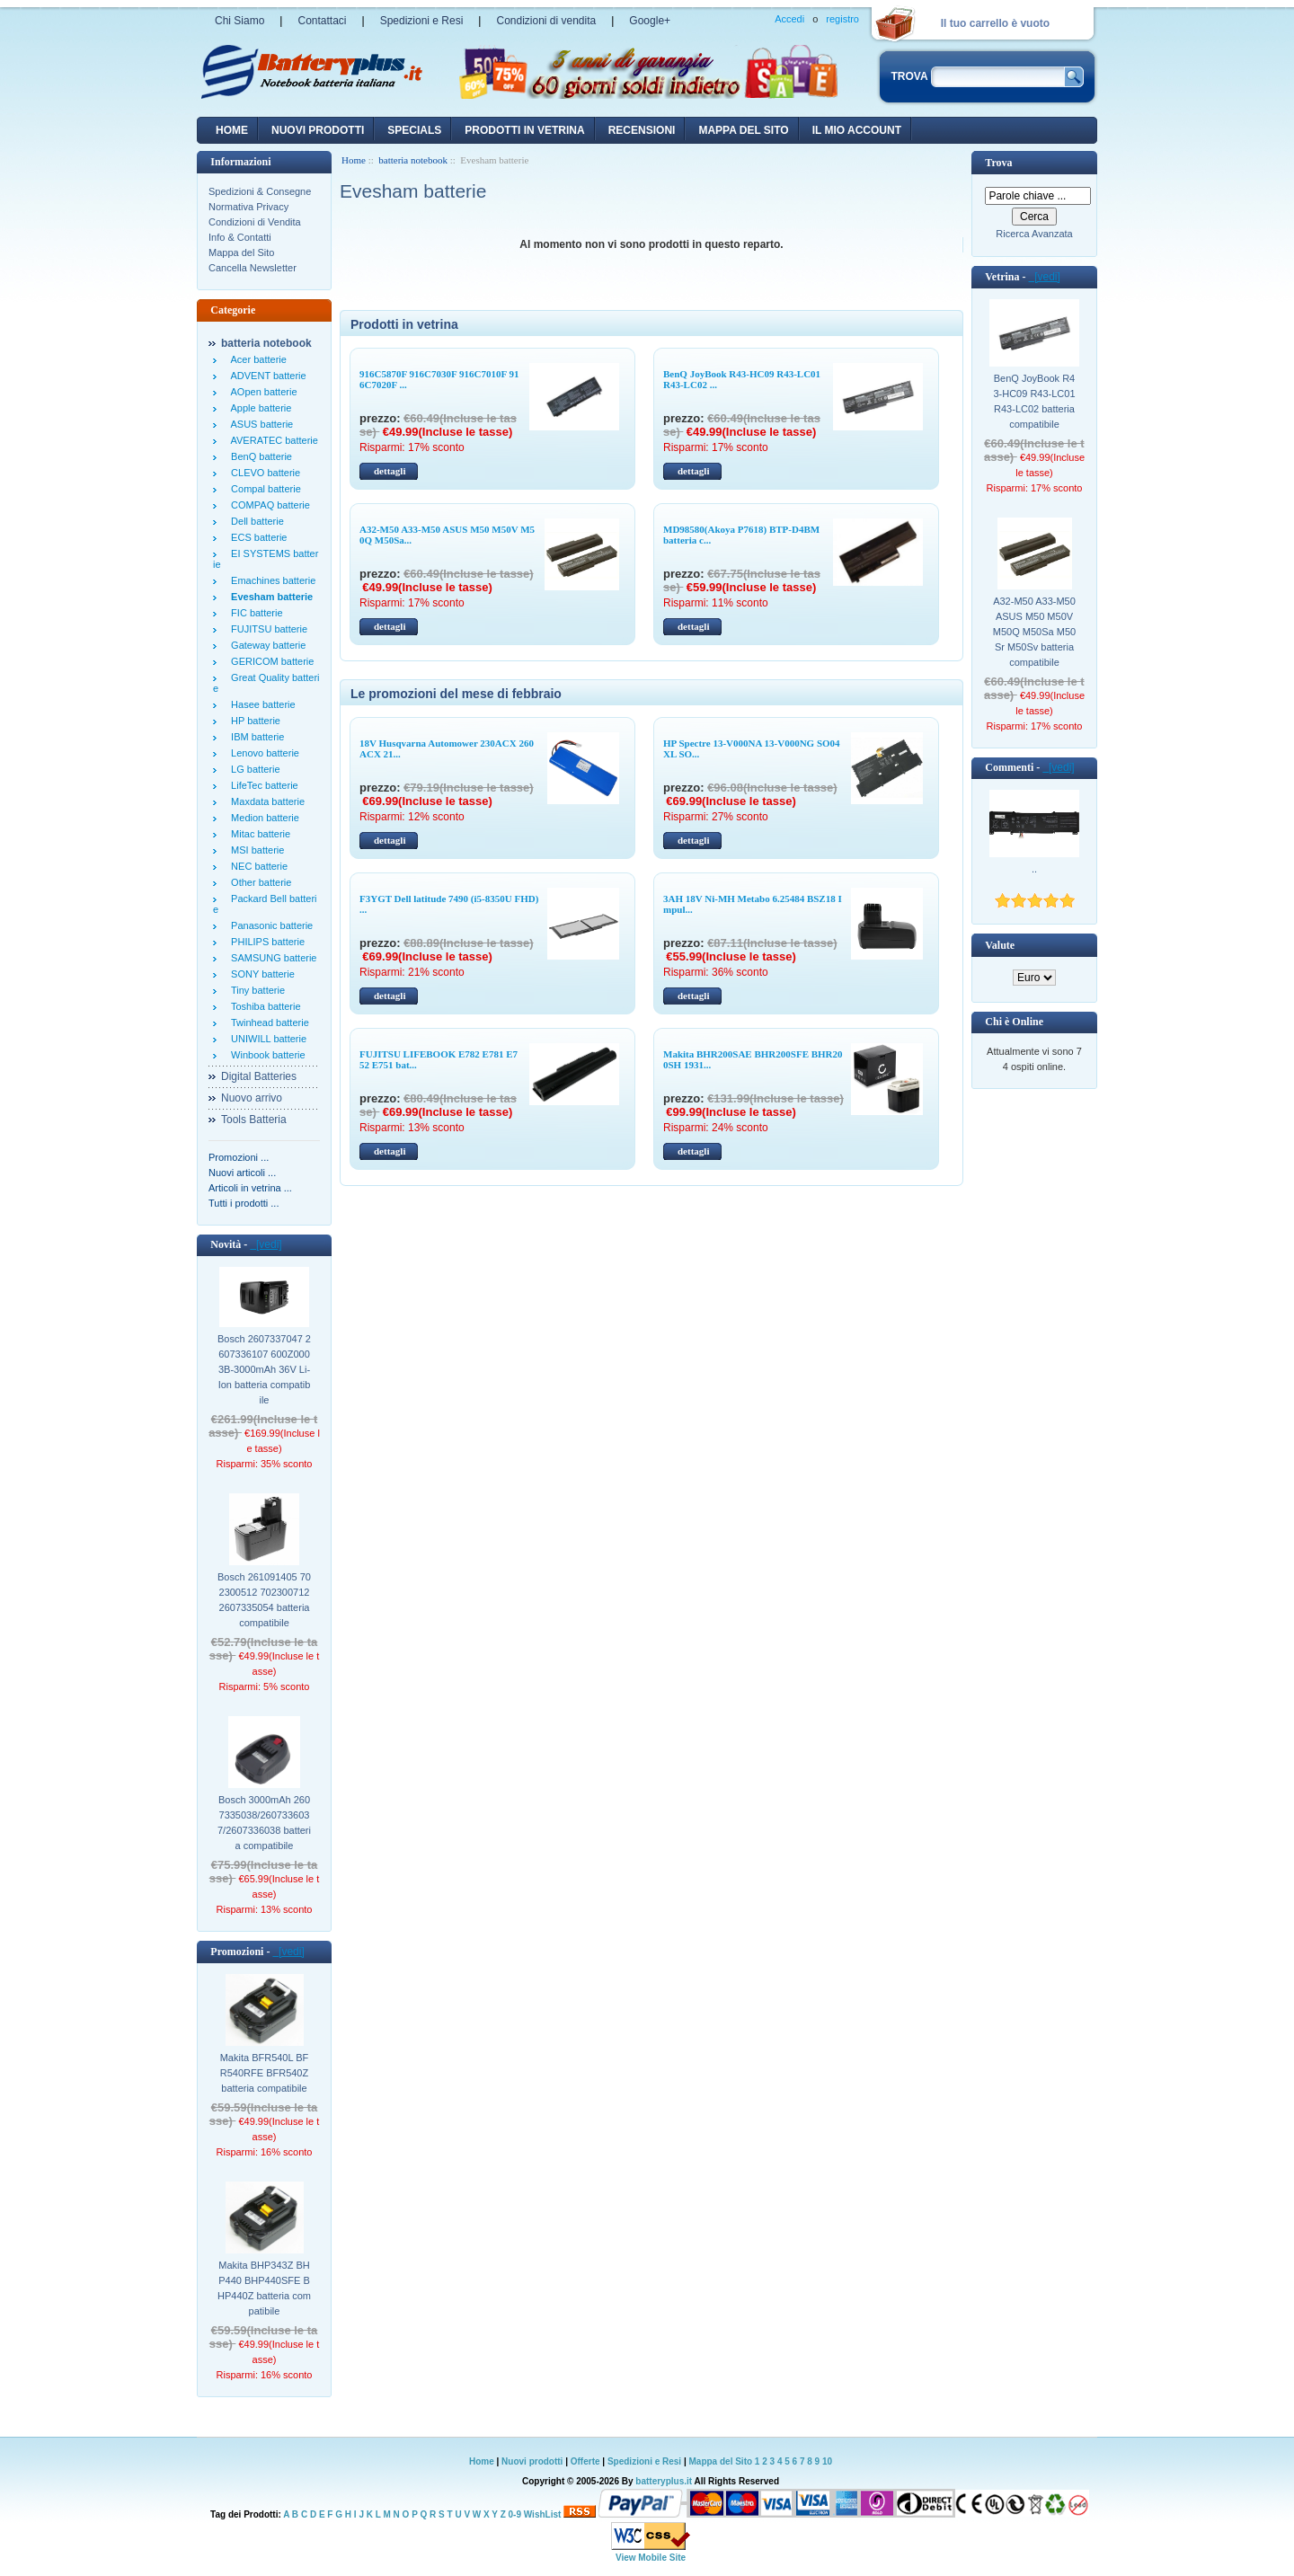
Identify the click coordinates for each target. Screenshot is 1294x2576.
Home (232, 130)
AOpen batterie (261, 391)
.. (1034, 868)
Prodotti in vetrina (524, 130)
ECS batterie (256, 537)
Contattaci (321, 20)
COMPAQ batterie (268, 505)
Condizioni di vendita (546, 20)
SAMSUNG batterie (271, 957)
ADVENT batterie (266, 375)
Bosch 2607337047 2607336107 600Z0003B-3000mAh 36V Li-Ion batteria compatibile (264, 1369)
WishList (543, 2514)
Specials (414, 130)
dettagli (389, 470)
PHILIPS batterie (265, 941)
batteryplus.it (664, 2481)
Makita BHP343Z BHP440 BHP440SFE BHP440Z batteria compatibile (264, 2288)
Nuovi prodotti (532, 2461)
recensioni (642, 130)
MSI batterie (255, 850)
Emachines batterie (270, 580)
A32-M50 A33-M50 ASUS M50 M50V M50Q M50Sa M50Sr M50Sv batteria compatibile (1034, 632)
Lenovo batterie (262, 753)
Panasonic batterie (269, 925)
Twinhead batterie (267, 1022)
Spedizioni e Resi (422, 20)
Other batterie (258, 882)
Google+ (649, 20)
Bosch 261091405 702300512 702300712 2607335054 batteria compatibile (264, 1599)
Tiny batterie (255, 990)
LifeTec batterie (262, 785)
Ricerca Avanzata (1034, 233)
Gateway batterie (266, 645)
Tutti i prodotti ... (243, 1203)
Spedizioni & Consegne (259, 191)
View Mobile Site (651, 2558)
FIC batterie (254, 612)
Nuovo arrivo (251, 1098)
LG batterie (253, 769)
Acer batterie (256, 359)
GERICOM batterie (270, 661)
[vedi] (265, 1244)
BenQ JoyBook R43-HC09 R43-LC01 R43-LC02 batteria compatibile (1034, 401)
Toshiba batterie (263, 1006)
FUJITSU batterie (266, 629)
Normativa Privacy (248, 206)
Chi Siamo (239, 20)
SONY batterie (260, 974)
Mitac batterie (258, 833)
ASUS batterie (259, 424)
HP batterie (253, 720)
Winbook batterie (266, 1054)
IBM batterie (255, 736)
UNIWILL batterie (266, 1038)
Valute (1000, 945)
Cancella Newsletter (252, 267)
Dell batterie (255, 521)
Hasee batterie (261, 704)
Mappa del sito (743, 130)
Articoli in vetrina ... (250, 1187)
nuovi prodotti (317, 130)
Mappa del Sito (241, 252)
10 (827, 2461)
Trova (998, 162)
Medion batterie (262, 817)
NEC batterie (257, 866)
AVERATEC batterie (272, 440)
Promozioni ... (238, 1157)
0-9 (515, 2514)
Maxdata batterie (265, 801)
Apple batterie (258, 408)
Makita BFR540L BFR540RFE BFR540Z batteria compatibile (264, 2073)
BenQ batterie (259, 456)
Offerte (587, 2461)
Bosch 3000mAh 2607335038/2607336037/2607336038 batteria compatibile (264, 1822)
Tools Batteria (254, 1119)
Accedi (789, 18)
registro (842, 18)
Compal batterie (263, 488)
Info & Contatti (239, 237)
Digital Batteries (259, 1076)
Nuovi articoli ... (242, 1172)
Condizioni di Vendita (254, 222)
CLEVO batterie (263, 472)
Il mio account (856, 130)
